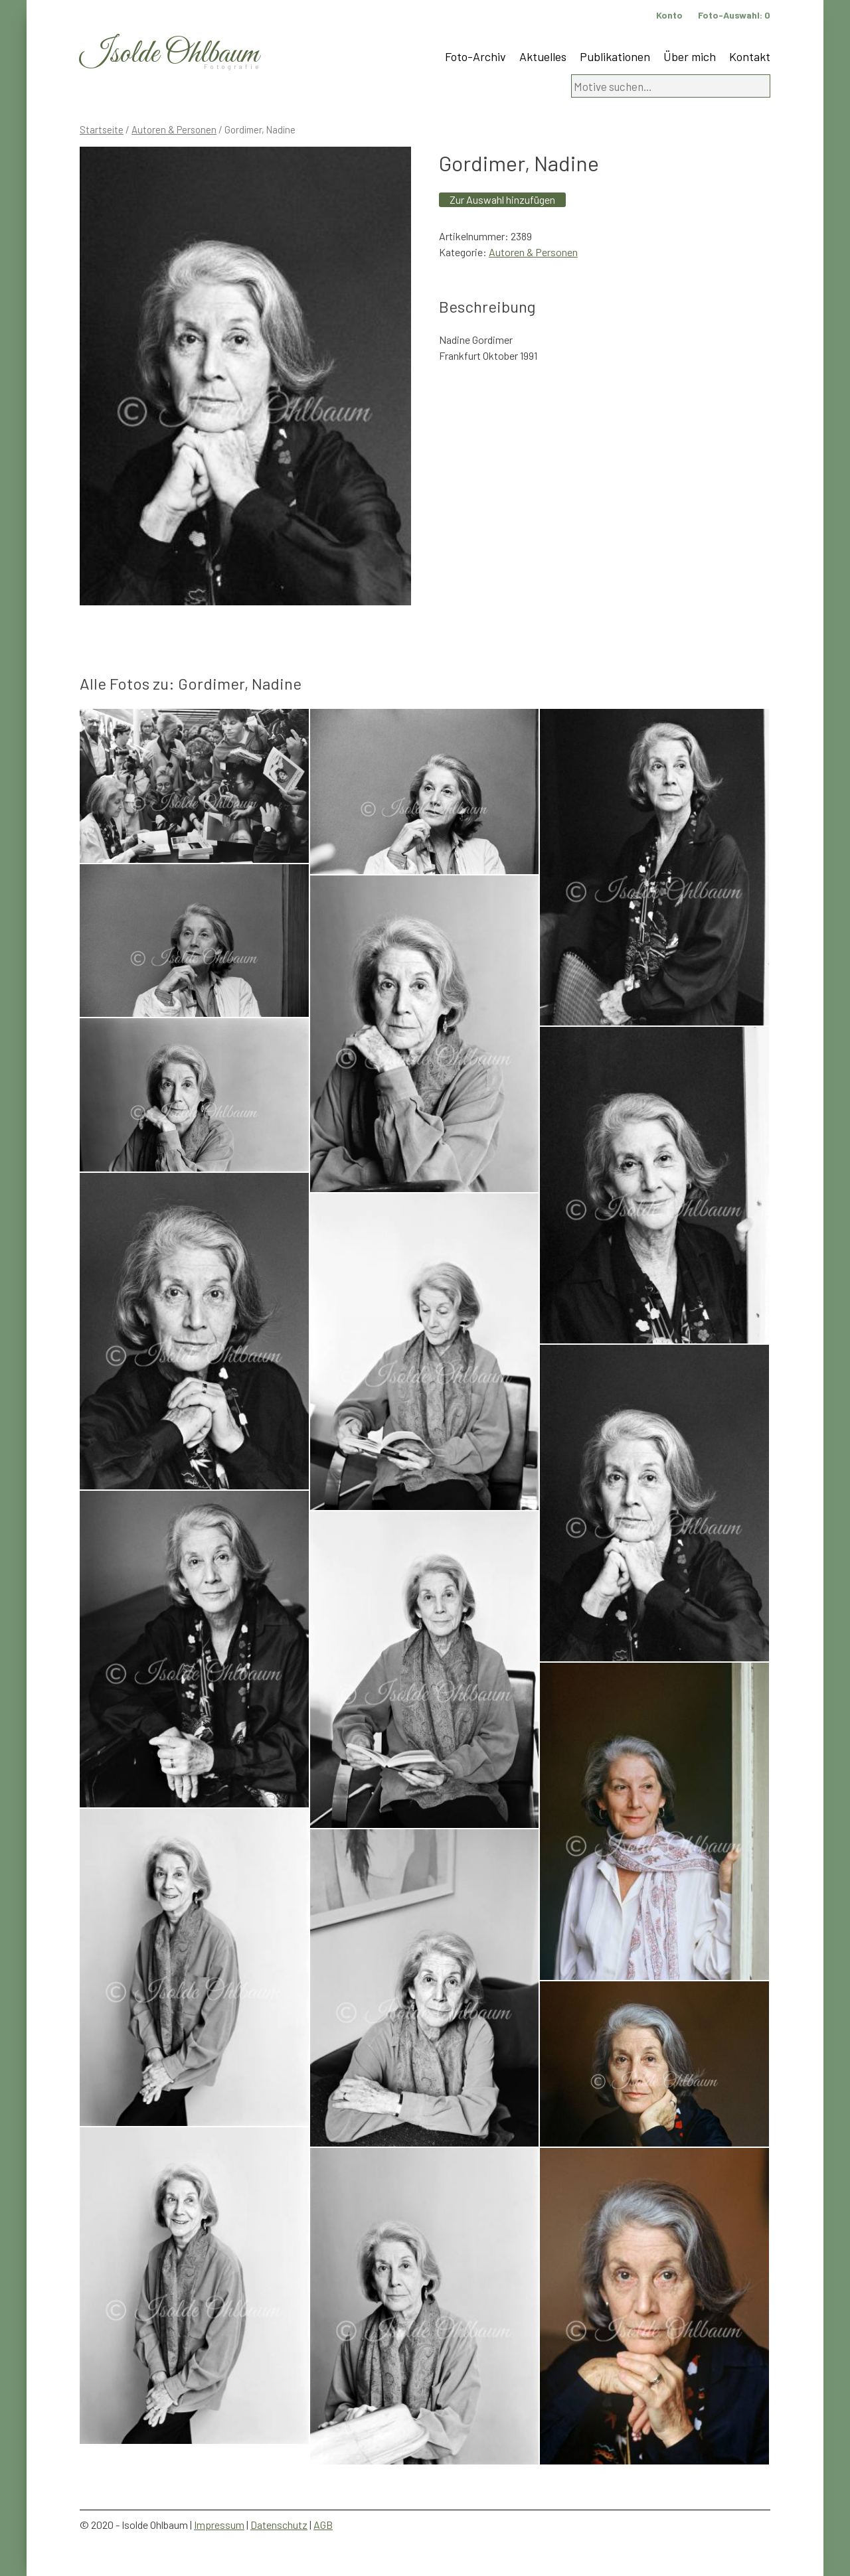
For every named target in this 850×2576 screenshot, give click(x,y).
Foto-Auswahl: (734, 15)
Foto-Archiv (475, 56)
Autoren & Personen (173, 129)
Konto (669, 15)
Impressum (219, 2524)
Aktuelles (542, 56)
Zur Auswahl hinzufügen (502, 199)
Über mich (689, 56)
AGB (323, 2524)
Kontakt (749, 56)
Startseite (102, 129)
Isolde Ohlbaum (169, 54)
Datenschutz (278, 2524)
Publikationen (615, 56)
